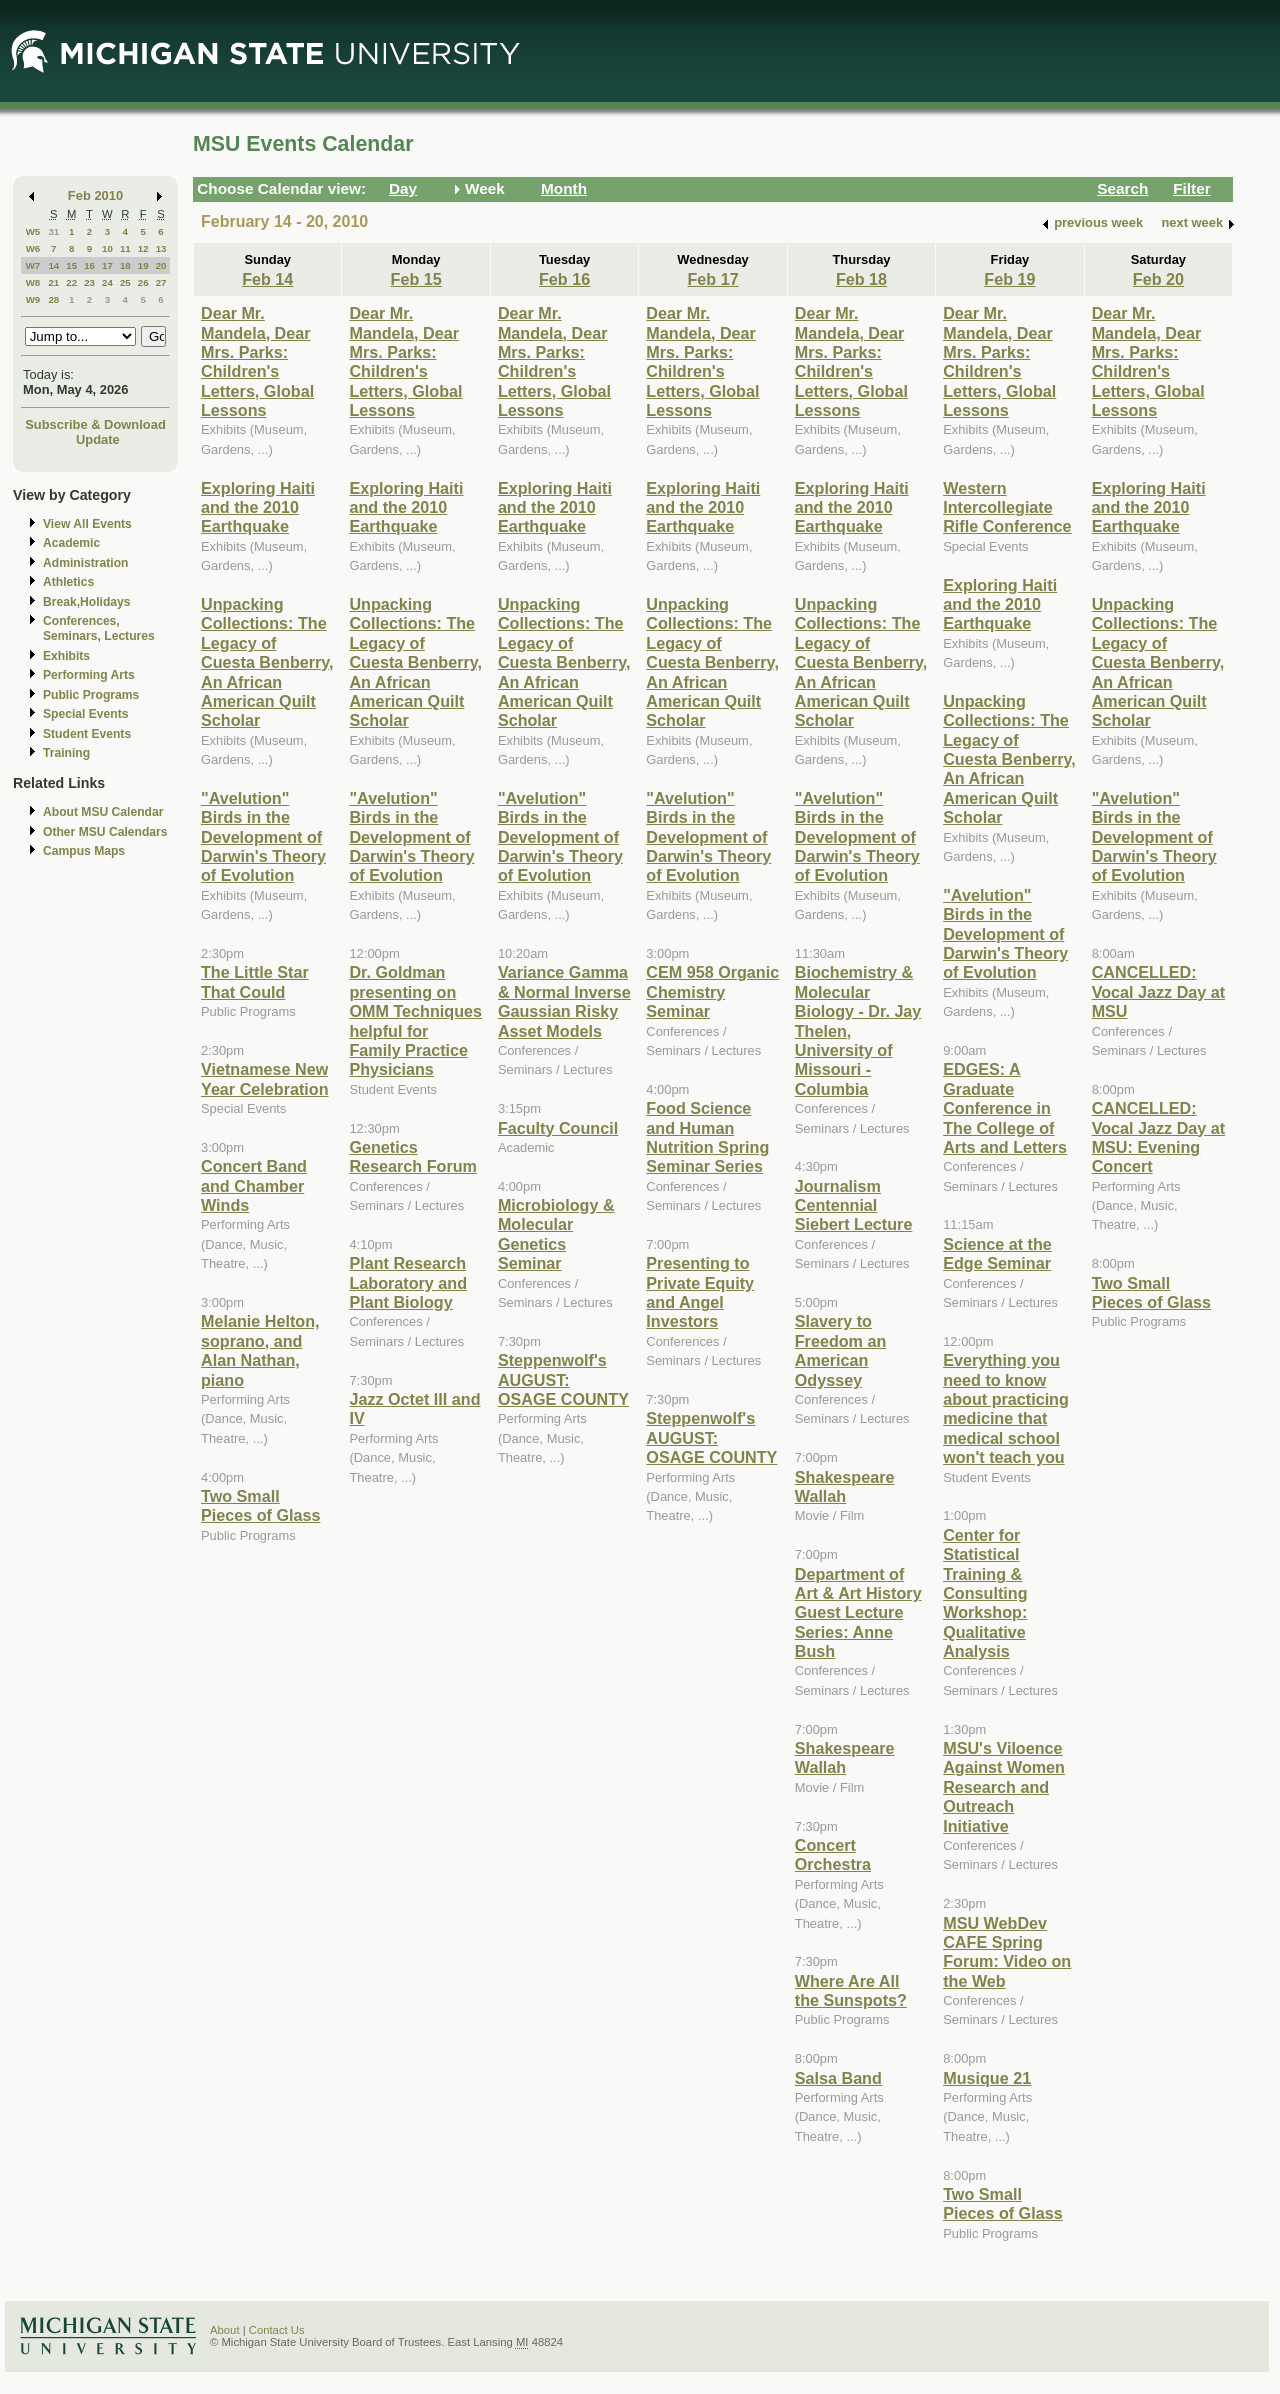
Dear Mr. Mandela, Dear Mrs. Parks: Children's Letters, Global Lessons (257, 361)
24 (107, 282)
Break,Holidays (87, 602)
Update (98, 439)
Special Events (85, 714)
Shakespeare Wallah (845, 1486)
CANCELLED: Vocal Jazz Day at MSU (1159, 991)
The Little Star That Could (255, 981)
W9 (33, 299)
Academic (71, 543)
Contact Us (277, 2330)
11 (125, 248)
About (225, 2330)
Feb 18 (861, 279)
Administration (85, 563)
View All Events (87, 524)
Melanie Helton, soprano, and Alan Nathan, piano (260, 1350)
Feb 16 (564, 279)
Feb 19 (1009, 279)
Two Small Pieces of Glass (260, 1505)
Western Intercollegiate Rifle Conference (1007, 507)
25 (125, 282)
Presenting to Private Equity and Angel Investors (700, 1292)
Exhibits (66, 656)
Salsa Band (838, 2078)
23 (89, 282)
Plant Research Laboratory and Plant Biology (408, 1282)
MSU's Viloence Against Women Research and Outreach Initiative (1004, 1787)
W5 (33, 231)
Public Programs (91, 695)
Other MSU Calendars (105, 832)
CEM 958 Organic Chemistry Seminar (712, 991)
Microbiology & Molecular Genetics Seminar (556, 1234)
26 (143, 282)
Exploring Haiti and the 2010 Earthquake (258, 507)
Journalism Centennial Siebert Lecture (854, 1205)
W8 (33, 282)
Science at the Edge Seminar (997, 1253)
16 (89, 265)
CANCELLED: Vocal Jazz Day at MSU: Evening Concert (1159, 1137)
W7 (33, 265)
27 (161, 282)
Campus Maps (84, 851)
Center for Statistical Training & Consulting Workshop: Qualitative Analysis (985, 1593)
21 (53, 282)
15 (71, 265)
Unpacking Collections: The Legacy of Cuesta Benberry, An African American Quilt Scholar (267, 662)
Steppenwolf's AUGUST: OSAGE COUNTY (563, 1379)
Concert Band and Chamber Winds (254, 1185)
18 (125, 265)
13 (161, 248)
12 (143, 248)
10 (107, 248)
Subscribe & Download (95, 424)
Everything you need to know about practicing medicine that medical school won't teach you (1006, 1408)
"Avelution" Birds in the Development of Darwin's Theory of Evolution (263, 837)
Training (66, 753)
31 (53, 231)
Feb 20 (1158, 279)
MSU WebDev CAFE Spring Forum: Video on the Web (1007, 1952)
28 (53, 299)
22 (71, 282)
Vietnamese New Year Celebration (265, 1078)
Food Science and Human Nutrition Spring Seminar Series (707, 1137)
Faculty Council (558, 1128)
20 (161, 265)
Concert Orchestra (833, 1854)
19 (143, 265)
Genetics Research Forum (413, 1156)
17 (107, 265)
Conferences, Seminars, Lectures (99, 628)
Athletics (68, 582)
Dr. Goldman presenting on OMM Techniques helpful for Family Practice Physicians (415, 1020)
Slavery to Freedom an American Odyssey (841, 1350)
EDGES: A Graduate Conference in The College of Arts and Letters (1005, 1108)
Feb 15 (416, 279)
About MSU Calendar (103, 812)
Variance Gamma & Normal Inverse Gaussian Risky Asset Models (564, 1001)
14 (53, 265)
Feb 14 (267, 279)
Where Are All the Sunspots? (851, 1990)
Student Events (87, 734)
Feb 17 (712, 279)
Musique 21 (987, 2078)
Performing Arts (89, 675)
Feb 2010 (95, 195)
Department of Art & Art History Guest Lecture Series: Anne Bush (858, 1613)
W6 (33, 248)
